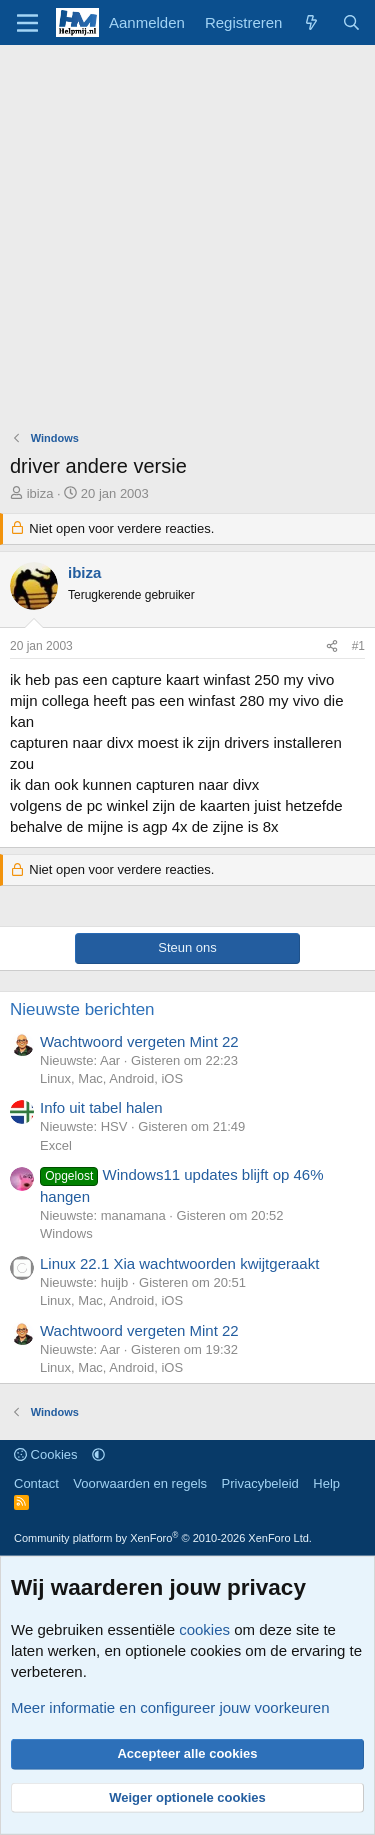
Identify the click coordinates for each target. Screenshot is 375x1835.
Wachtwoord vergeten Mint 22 (139, 1041)
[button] (98, 1454)
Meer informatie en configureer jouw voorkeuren (170, 1707)
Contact (36, 1483)
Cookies (46, 1454)
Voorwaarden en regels (140, 1483)
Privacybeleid (260, 1483)
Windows (66, 1233)
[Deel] (332, 646)
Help (326, 1483)
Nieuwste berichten (82, 1009)
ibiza (40, 493)
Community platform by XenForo (163, 1538)
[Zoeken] (351, 22)
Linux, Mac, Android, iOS (111, 1078)
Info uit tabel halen (101, 1107)
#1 (358, 646)
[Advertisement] (187, 242)
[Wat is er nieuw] (311, 22)
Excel (56, 1145)
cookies (204, 1629)
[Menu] (27, 23)
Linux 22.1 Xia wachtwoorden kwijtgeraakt (179, 1263)
